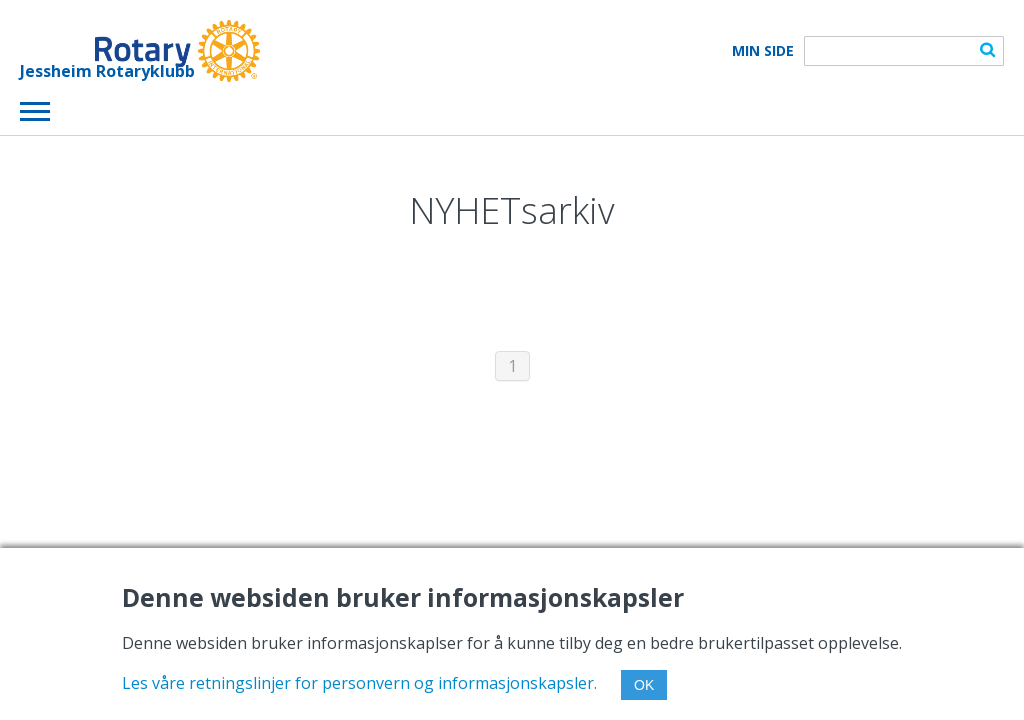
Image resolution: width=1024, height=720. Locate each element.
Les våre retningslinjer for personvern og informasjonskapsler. (359, 683)
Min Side (763, 51)
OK (644, 685)
